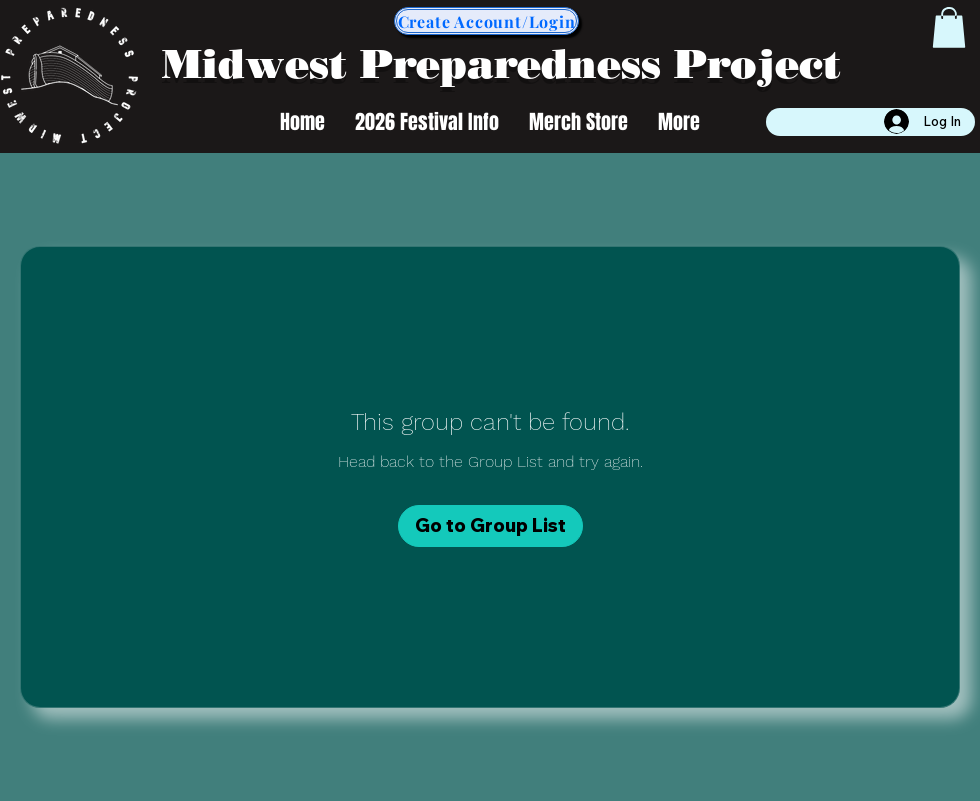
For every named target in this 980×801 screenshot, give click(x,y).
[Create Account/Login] (486, 21)
